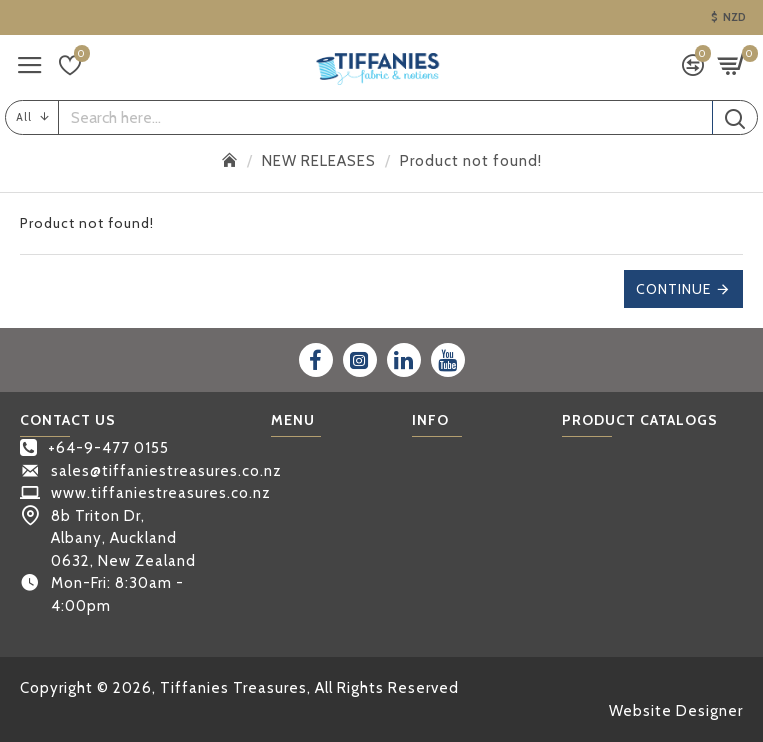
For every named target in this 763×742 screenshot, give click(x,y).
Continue (673, 289)
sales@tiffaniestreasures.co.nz (166, 471)
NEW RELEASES (319, 161)
